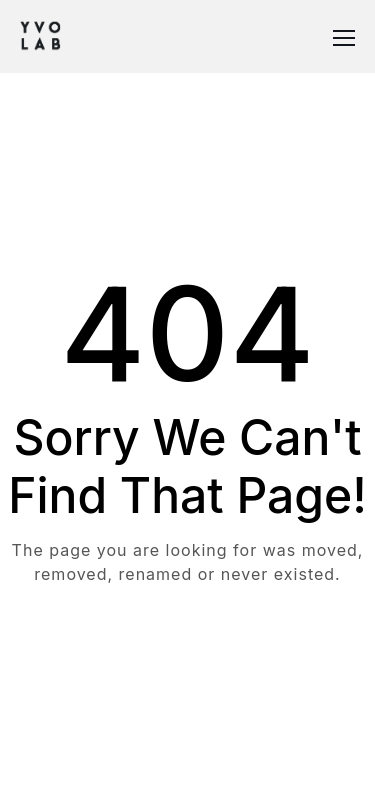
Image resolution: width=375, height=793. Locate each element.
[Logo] (40, 36)
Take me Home (188, 654)
